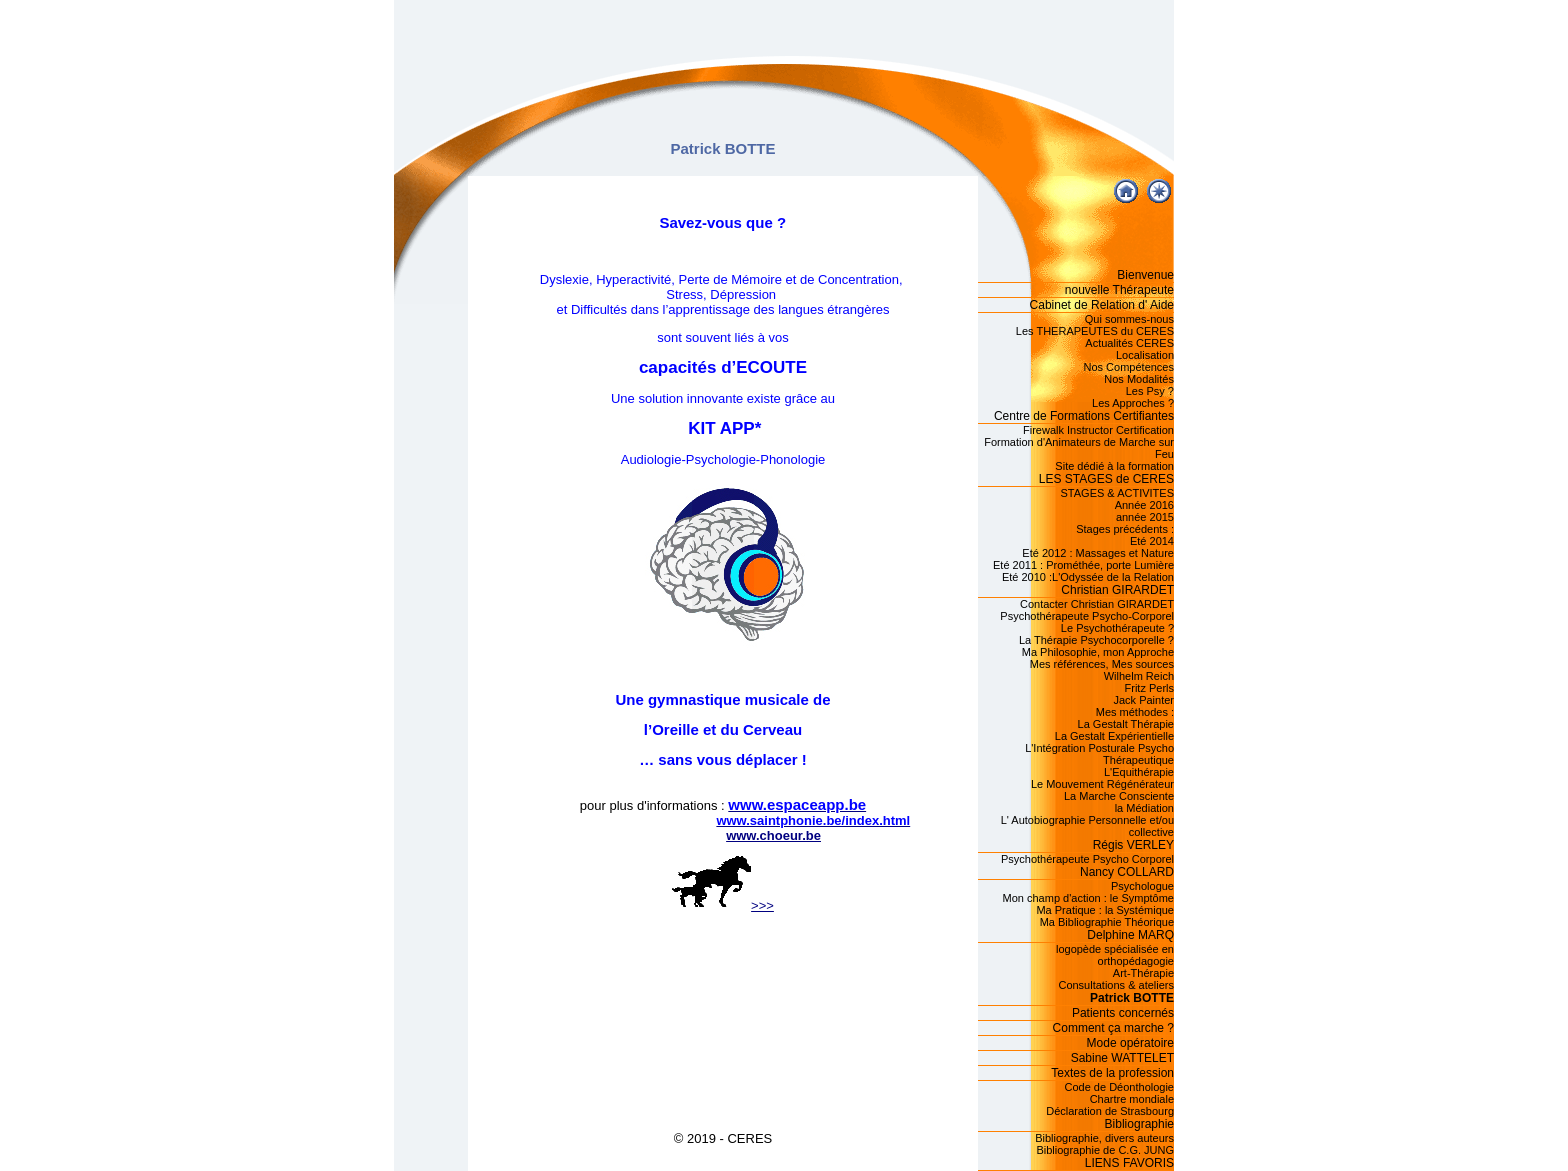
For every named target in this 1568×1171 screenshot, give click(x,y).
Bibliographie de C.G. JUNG (1105, 1150)
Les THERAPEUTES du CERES (1095, 331)
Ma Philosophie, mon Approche (1098, 652)
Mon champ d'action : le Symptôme (1088, 898)
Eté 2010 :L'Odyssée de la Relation (1088, 577)
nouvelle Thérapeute (1119, 290)
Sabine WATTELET (1122, 1058)
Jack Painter (1143, 700)
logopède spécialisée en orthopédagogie (1115, 955)
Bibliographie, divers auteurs (1104, 1138)
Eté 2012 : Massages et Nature (1098, 553)
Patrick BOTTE (1132, 998)
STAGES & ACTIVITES (1118, 493)
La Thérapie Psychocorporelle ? (1096, 640)
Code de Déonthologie (1119, 1087)
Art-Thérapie (1143, 973)
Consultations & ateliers (1116, 985)
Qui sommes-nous (1129, 319)
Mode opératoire (1130, 1043)
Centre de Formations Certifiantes (1084, 416)
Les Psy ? (1150, 391)
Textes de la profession (1112, 1073)
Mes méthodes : (1135, 712)
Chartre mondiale (1132, 1099)
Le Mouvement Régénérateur (1102, 784)
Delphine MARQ (1130, 935)
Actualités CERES (1129, 343)
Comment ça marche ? (1113, 1028)
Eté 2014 (1152, 541)
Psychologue (1142, 886)
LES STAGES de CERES (1106, 479)
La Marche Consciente (1119, 796)
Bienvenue (1145, 275)
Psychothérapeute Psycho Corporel (1087, 859)
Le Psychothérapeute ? (1117, 628)
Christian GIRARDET (1117, 590)
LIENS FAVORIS (1129, 1163)
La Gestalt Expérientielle (1114, 736)
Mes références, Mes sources (1102, 664)
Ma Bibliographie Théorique (1107, 922)
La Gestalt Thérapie (1126, 724)
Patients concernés (1123, 1013)
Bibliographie (1139, 1124)
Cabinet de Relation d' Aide (1102, 305)
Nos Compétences (1129, 367)
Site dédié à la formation (1114, 466)
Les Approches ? (1133, 403)
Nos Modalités (1139, 379)
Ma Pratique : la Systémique (1105, 910)
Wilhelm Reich (1139, 676)
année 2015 (1145, 517)
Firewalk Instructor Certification (1098, 430)
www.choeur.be (773, 835)
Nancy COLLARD (1127, 872)
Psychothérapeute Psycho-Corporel (1087, 616)
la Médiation (1144, 808)
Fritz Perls (1150, 688)
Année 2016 (1144, 505)
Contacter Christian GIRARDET (1097, 604)
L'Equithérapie (1139, 772)
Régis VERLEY (1133, 845)
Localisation (1145, 355)
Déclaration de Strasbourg (1110, 1111)
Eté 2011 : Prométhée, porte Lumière (1083, 565)
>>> (723, 905)
